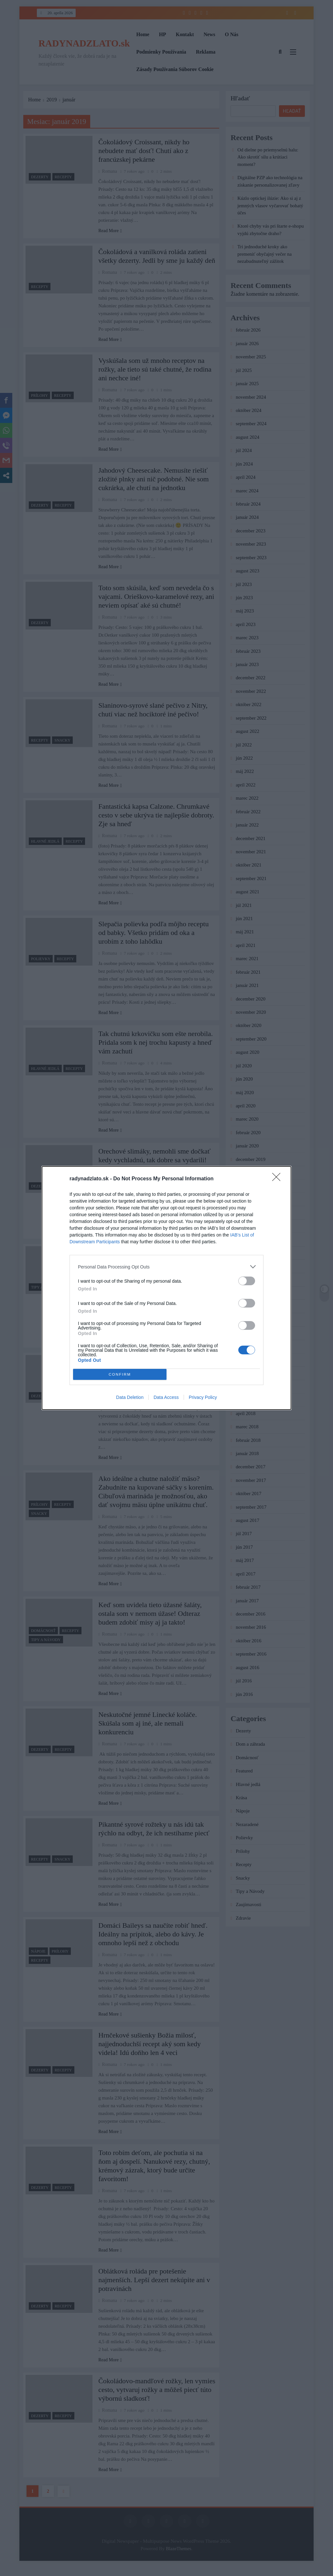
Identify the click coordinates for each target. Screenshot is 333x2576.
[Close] (278, 1179)
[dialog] (166, 1288)
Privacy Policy (203, 1397)
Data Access (166, 1397)
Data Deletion (130, 1397)
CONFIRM (120, 1374)
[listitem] (166, 1266)
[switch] (246, 1281)
